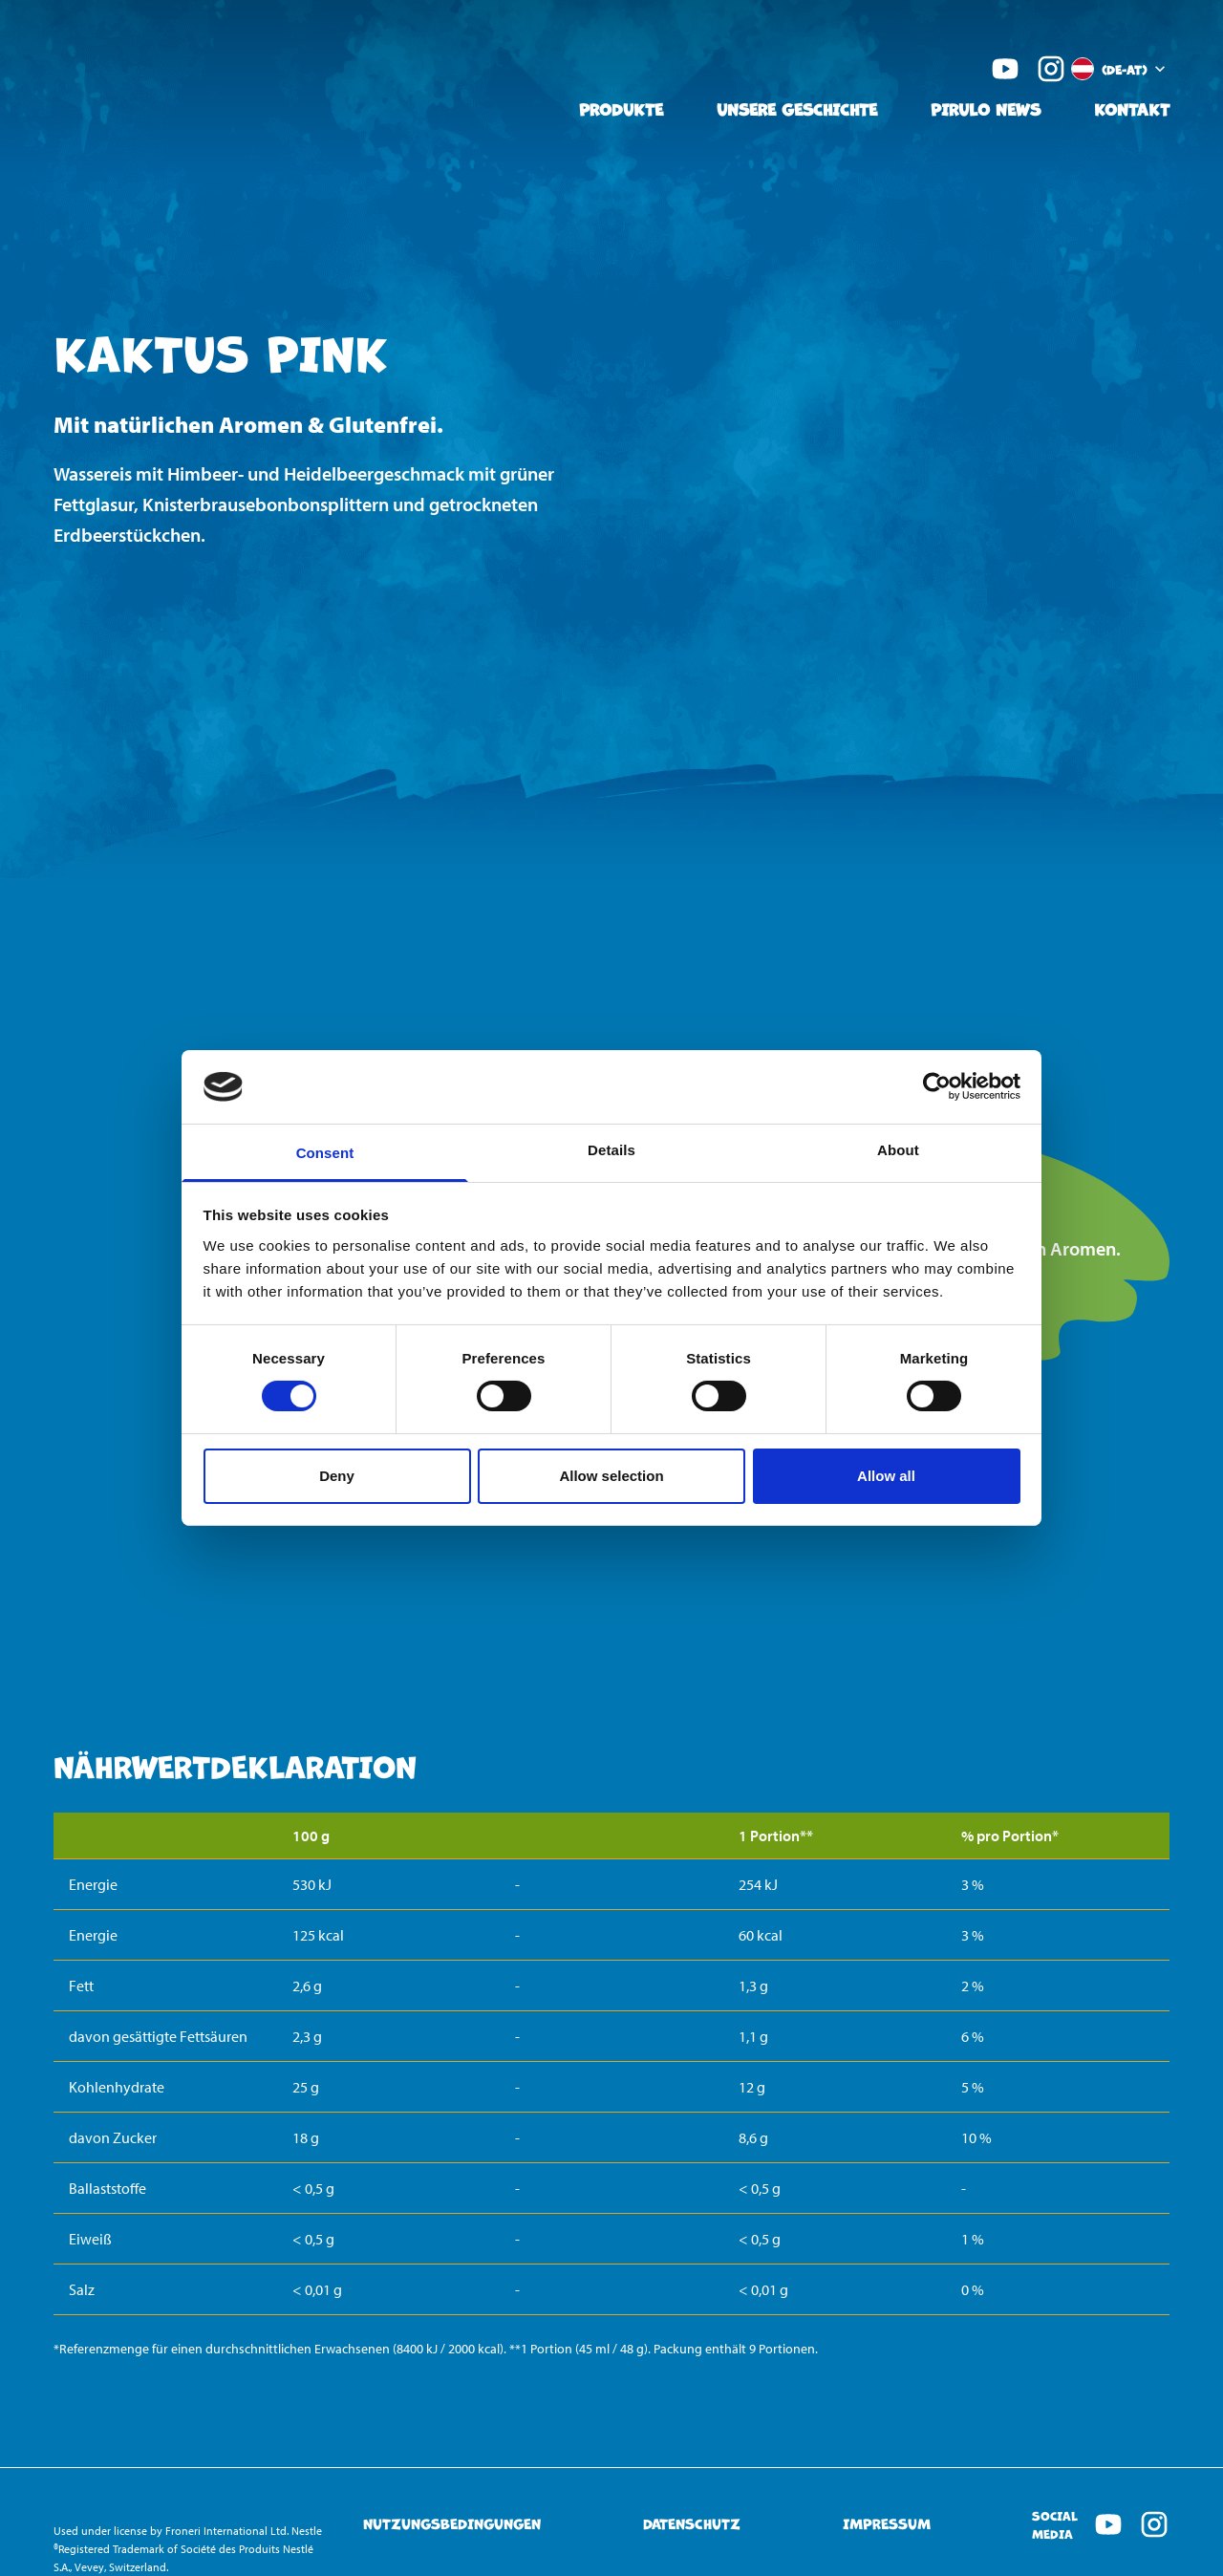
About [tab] (898, 1150)
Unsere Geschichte (797, 108)
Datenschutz (691, 2524)
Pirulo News (986, 108)
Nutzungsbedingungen (452, 2524)
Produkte (621, 108)
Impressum (887, 2524)
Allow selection (611, 1476)
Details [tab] (611, 1150)
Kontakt (1131, 108)
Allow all (886, 1476)
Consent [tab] (325, 1153)
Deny (336, 1476)
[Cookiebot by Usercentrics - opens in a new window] (936, 1086)
